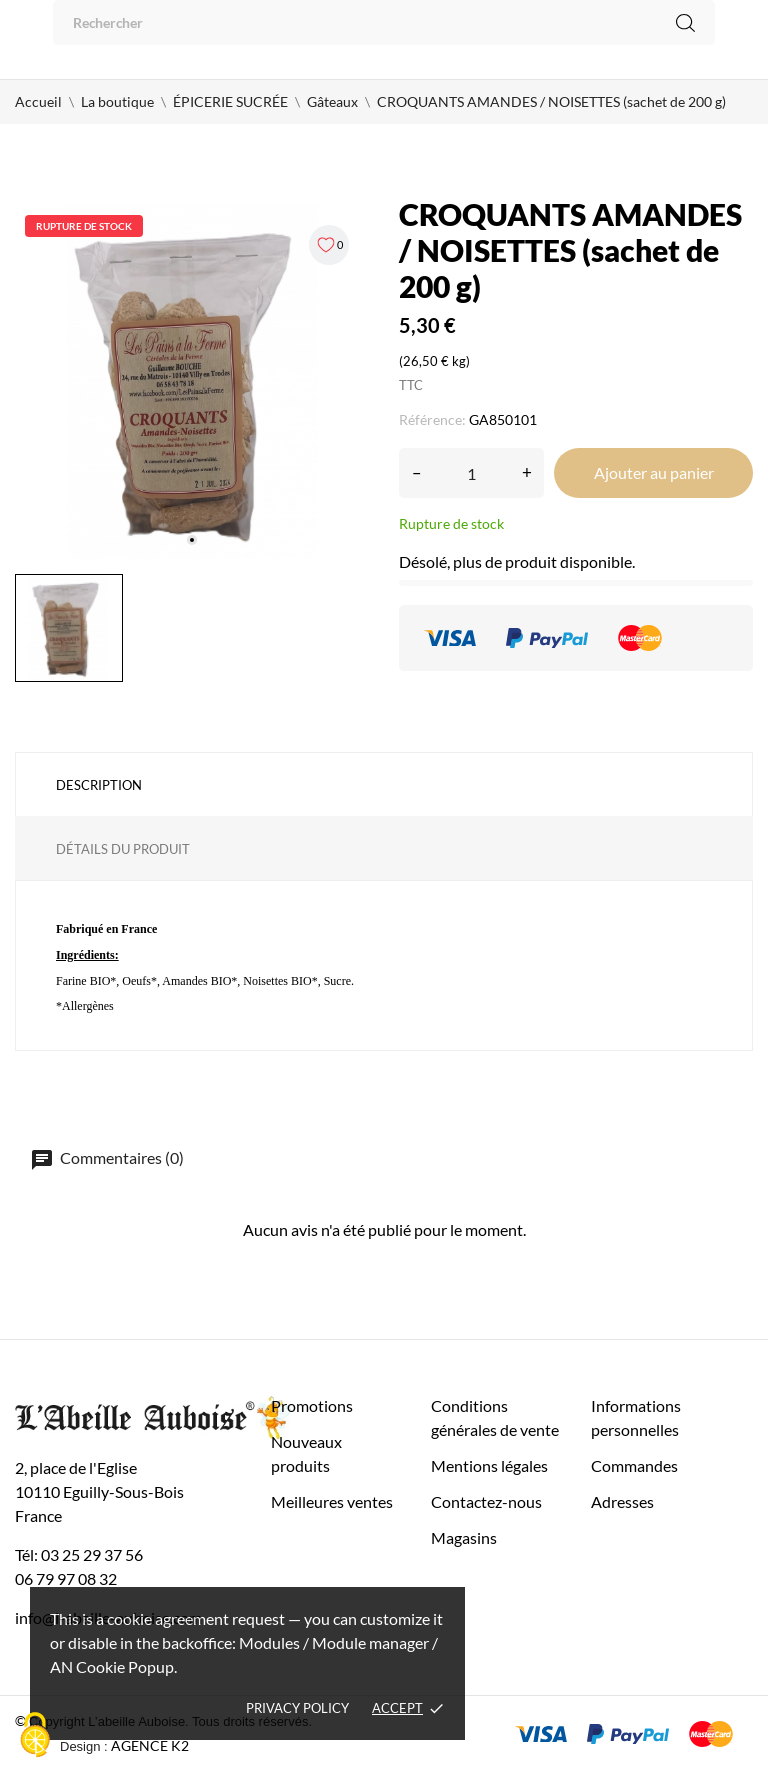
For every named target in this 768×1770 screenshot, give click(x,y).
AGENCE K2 (150, 1745)
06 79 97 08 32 (66, 1578)
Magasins (464, 1537)
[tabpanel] (192, 382)
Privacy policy (297, 1708)
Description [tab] (99, 785)
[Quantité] (471, 473)
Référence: (432, 419)
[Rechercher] (384, 22)
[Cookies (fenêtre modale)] (35, 1736)
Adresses (622, 1501)
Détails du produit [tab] (123, 849)
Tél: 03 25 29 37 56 (79, 1554)
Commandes (634, 1465)
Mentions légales (489, 1465)
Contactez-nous (486, 1501)
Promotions (312, 1405)
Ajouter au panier (654, 472)
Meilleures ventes (332, 1501)
